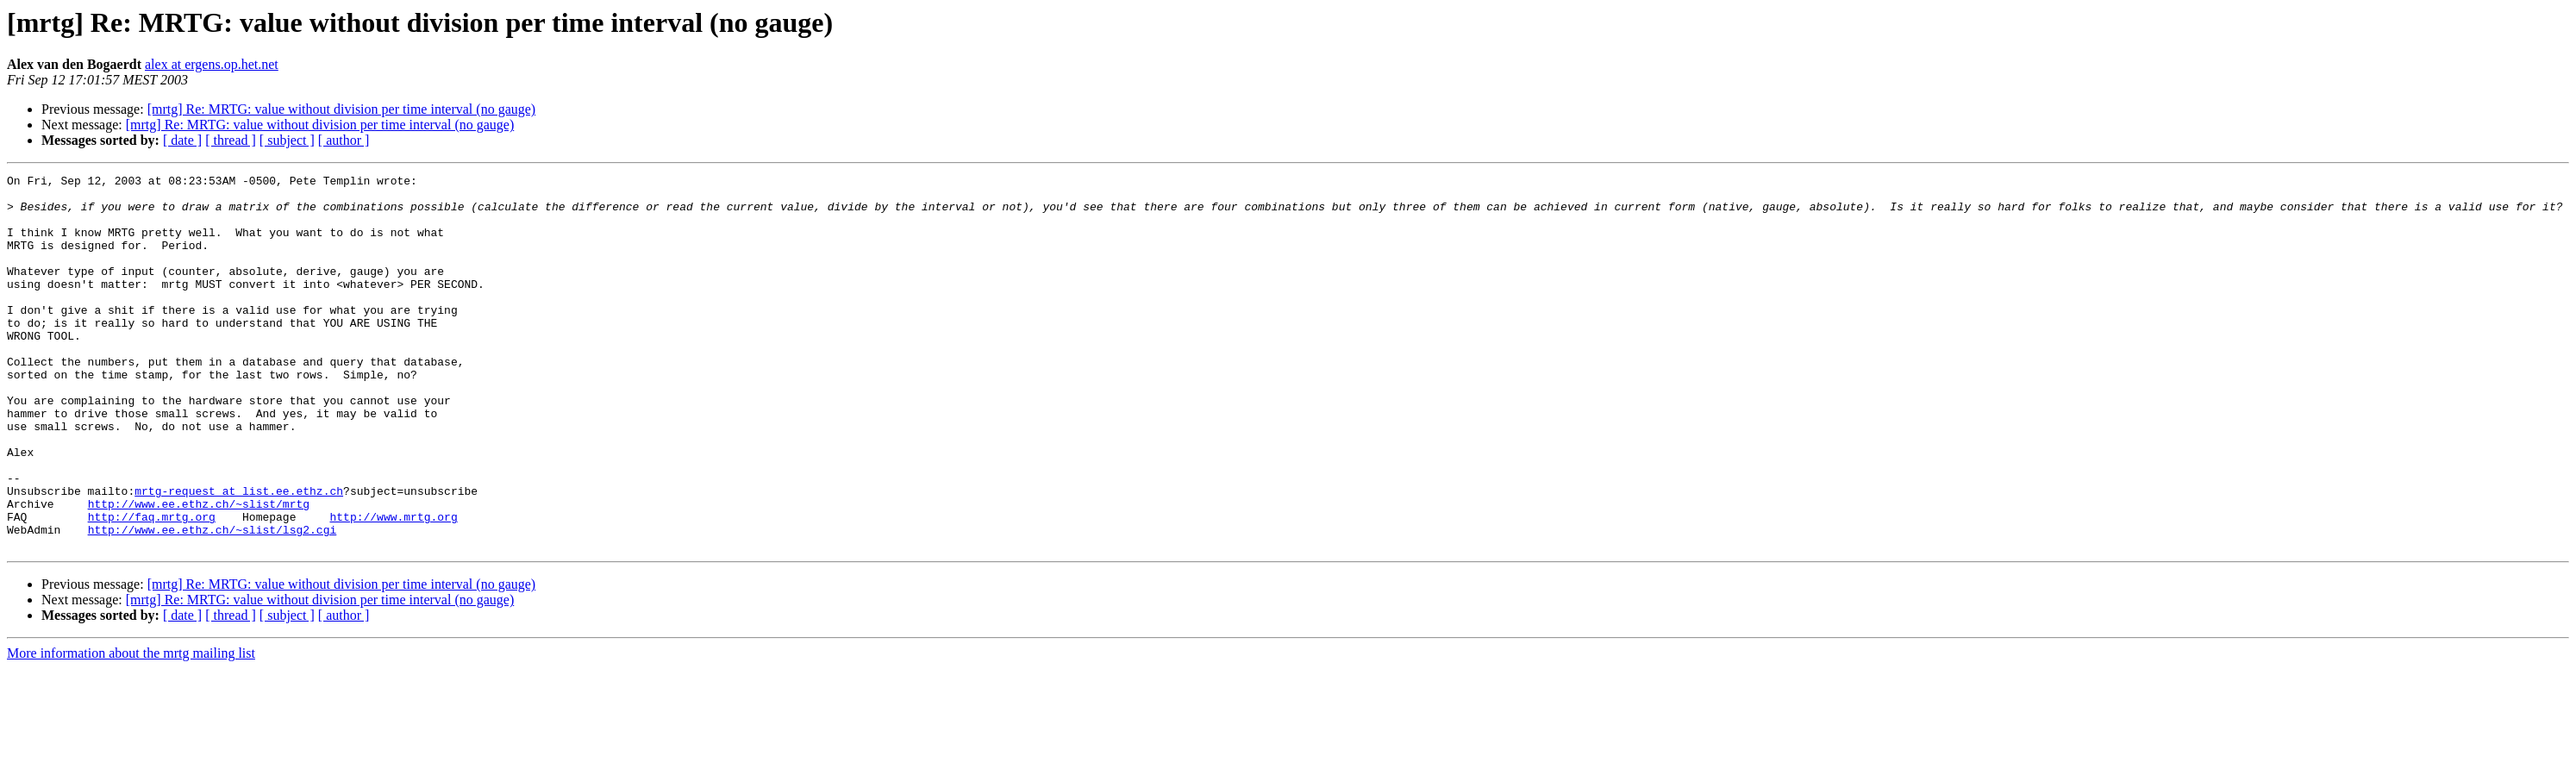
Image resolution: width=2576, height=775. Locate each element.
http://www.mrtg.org (393, 586)
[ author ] (344, 140)
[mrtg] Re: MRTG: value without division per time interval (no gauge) (341, 109)
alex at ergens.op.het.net (211, 64)
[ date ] (182, 140)
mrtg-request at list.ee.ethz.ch (238, 555)
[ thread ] (230, 140)
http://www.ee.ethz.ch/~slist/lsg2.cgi (212, 601)
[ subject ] (287, 140)
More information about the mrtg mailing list (131, 728)
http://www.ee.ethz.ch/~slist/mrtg (198, 570)
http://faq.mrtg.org (152, 586)
